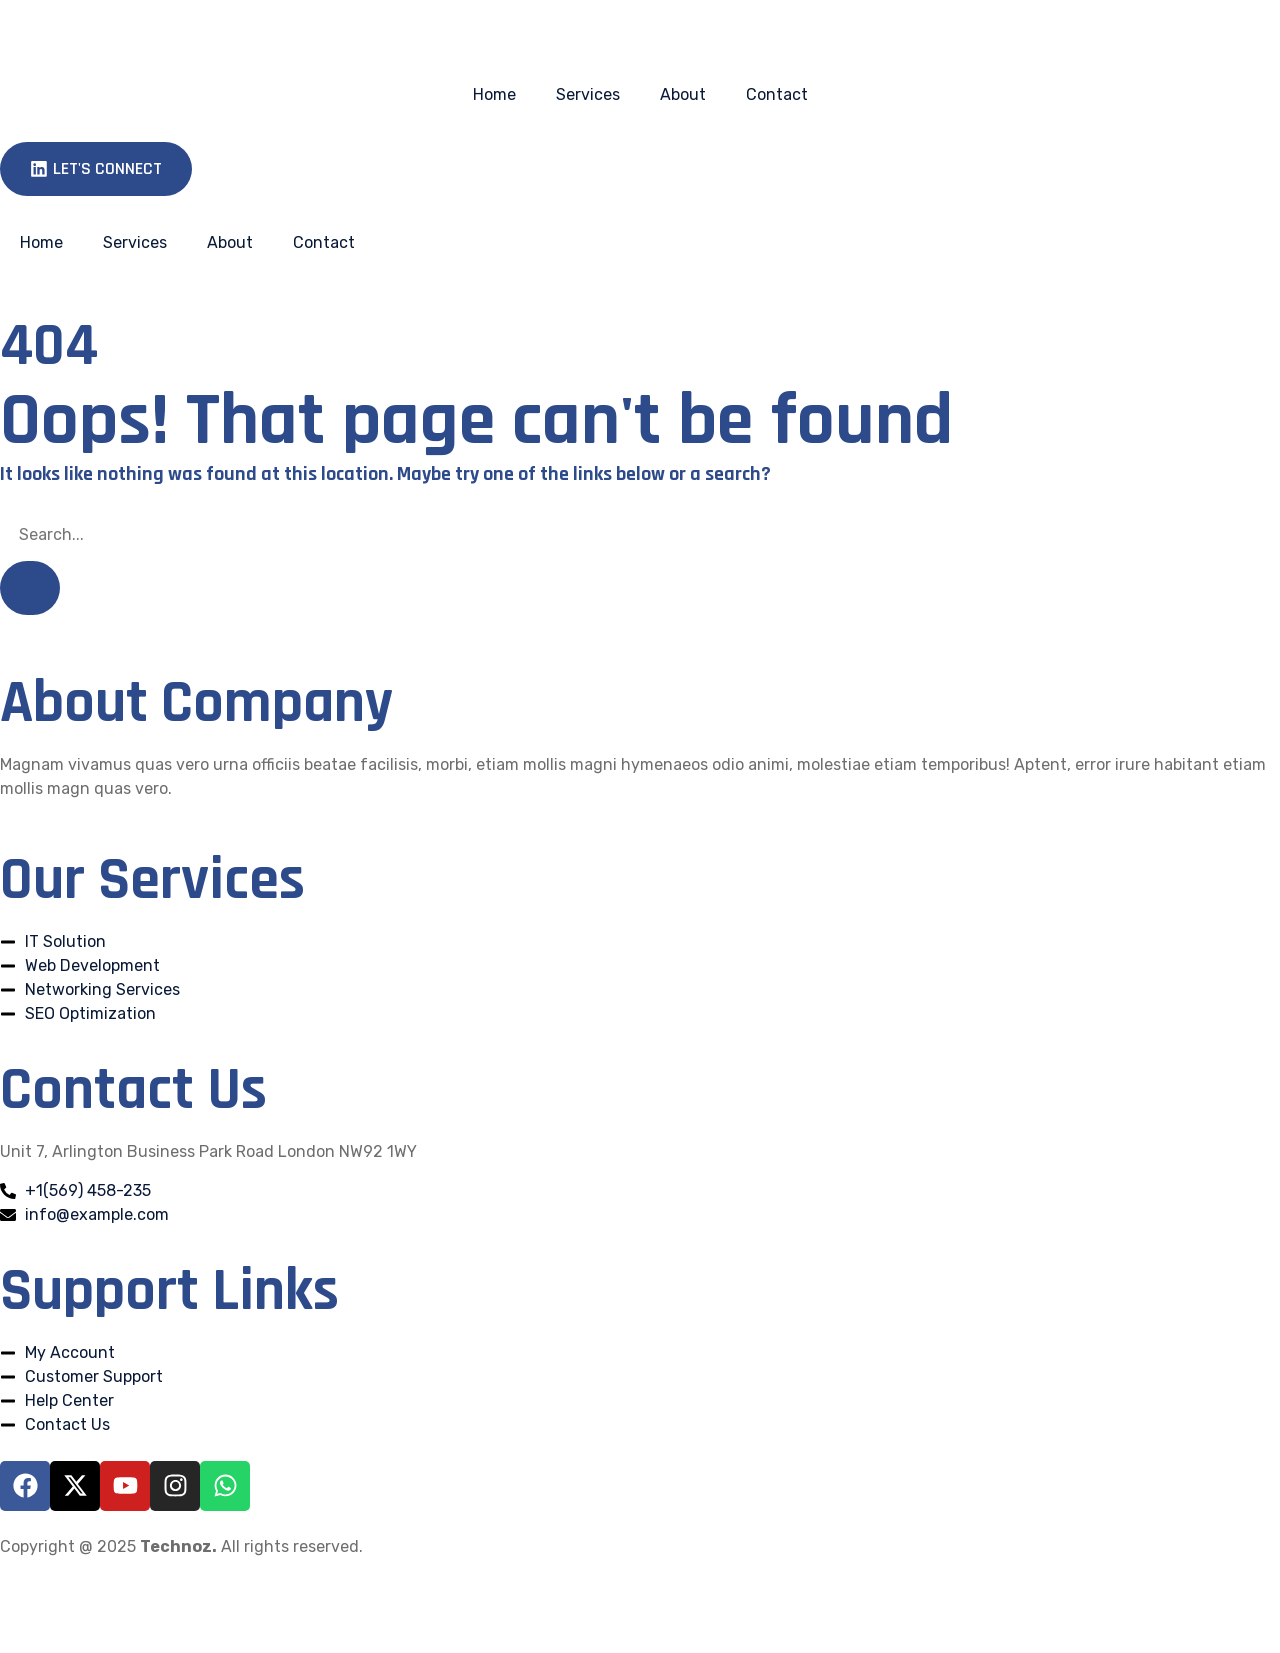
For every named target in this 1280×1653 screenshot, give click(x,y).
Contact (777, 94)
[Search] (30, 588)
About (683, 94)
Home (494, 94)
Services (588, 94)
